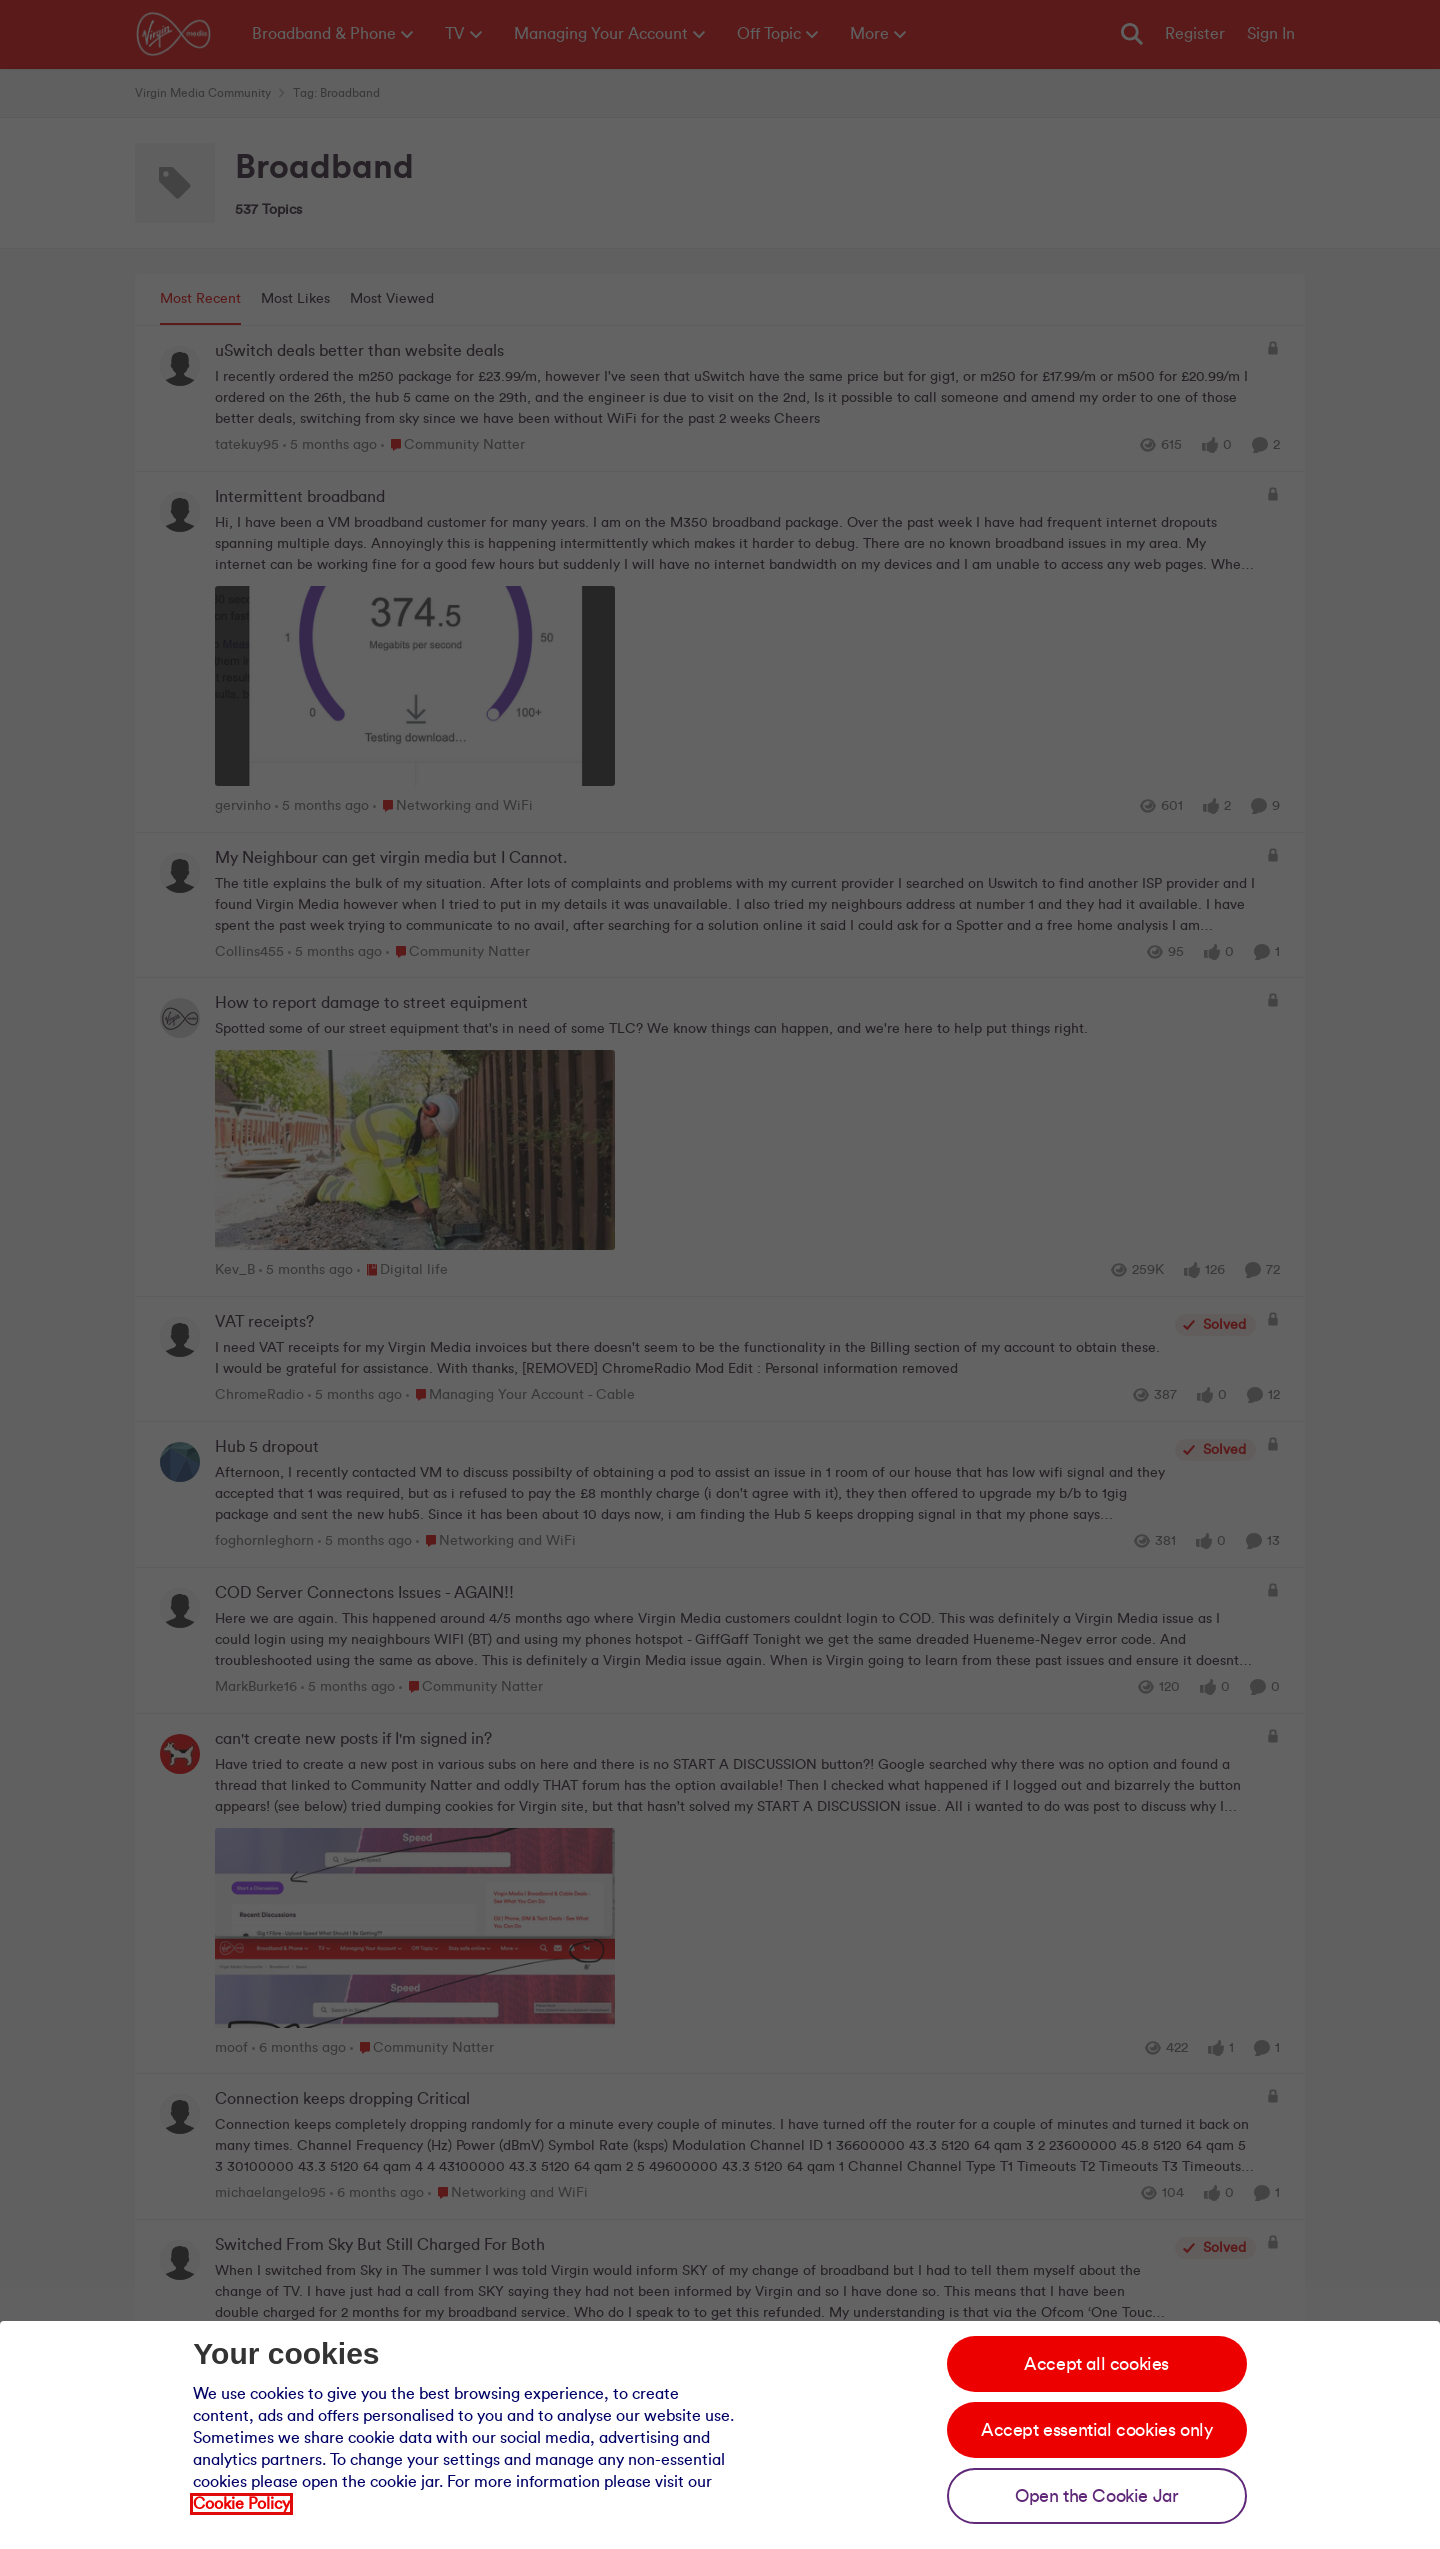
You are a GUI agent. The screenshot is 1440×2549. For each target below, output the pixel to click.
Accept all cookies (1096, 2364)
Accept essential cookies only (1096, 2430)
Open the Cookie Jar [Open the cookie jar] (1096, 2496)
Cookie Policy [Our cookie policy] (241, 2504)
